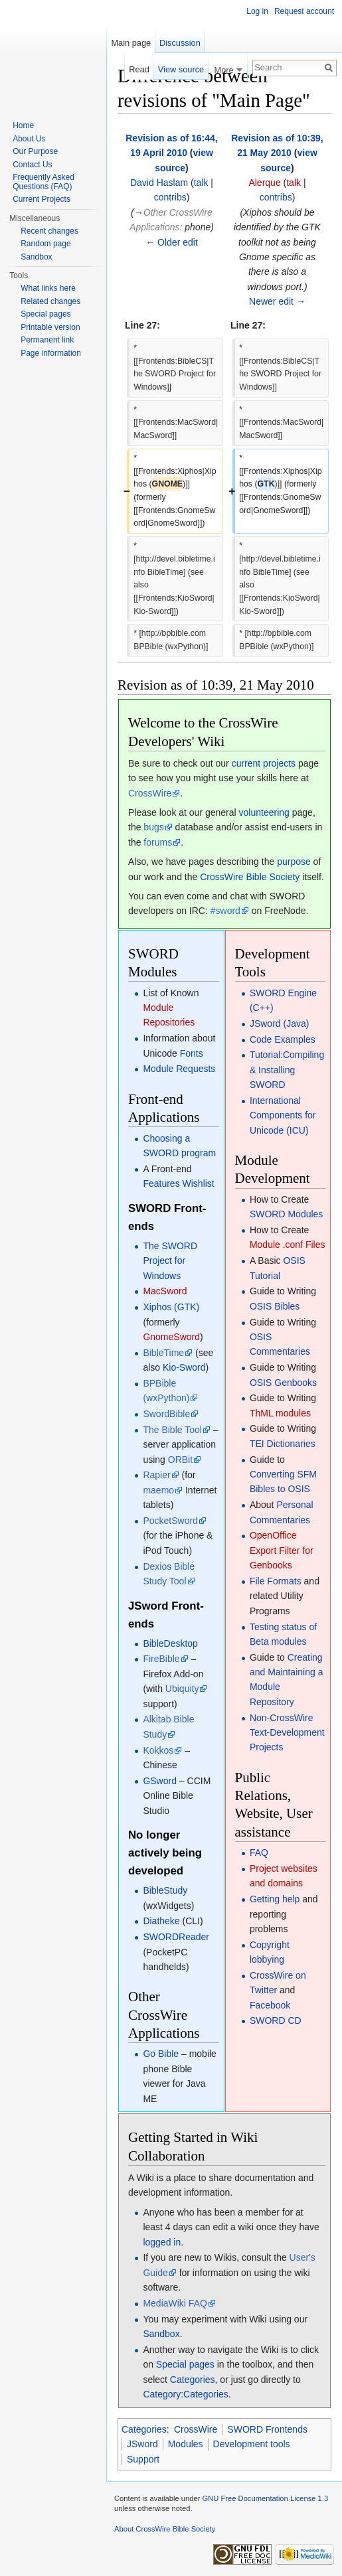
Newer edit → (277, 301)
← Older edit (171, 242)
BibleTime (163, 1352)
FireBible (161, 1658)
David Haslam (159, 182)
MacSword (165, 1291)
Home (23, 125)
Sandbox (161, 2333)
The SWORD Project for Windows (170, 1261)
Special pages (185, 2364)
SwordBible (166, 1413)
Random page (45, 243)
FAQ (259, 1852)
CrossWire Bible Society (249, 876)
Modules (185, 2444)
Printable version (50, 327)
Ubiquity (182, 1688)
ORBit (180, 1459)
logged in (162, 2242)
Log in (257, 11)
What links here (48, 288)
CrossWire (149, 793)
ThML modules (280, 1413)
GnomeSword (171, 1336)
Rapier (156, 1475)
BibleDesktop (170, 1643)
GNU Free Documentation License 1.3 (265, 2498)
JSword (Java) (279, 1023)
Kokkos (158, 1750)
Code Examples (282, 1039)
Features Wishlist (178, 1183)
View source (181, 69)
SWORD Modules (286, 1214)
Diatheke (161, 1921)
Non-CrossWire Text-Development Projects (287, 1732)
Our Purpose (35, 151)
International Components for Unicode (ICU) (283, 1115)
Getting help (275, 1899)
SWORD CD (275, 2020)
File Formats (275, 1581)
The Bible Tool (172, 1429)
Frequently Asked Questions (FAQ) (43, 182)
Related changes (50, 301)
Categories (192, 2379)
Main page (131, 43)
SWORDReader (176, 1937)
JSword (142, 2444)
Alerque (264, 182)
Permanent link (47, 339)
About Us (29, 138)
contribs (170, 197)
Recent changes (49, 231)
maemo (158, 1490)
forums (157, 842)
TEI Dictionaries (282, 1443)
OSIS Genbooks (283, 1382)
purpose (294, 861)
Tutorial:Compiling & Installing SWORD (287, 1069)
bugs (153, 827)
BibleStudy (165, 1890)
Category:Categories (185, 2394)
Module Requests (179, 1068)
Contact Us (32, 164)
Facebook (270, 2005)
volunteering (264, 812)
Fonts (191, 1053)
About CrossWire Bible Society (164, 2529)
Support (143, 2459)
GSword (160, 1781)
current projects (264, 763)
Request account (304, 11)
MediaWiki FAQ (175, 2303)
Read (139, 69)
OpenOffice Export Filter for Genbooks (281, 1550)
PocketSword (170, 1520)
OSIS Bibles (274, 1306)
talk (201, 182)
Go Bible (161, 2053)
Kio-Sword (184, 1367)
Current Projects (41, 199)
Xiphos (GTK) (171, 1307)
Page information (51, 353)
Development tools (251, 2444)
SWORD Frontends (267, 2429)
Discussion (180, 43)
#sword (225, 910)
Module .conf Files (287, 1244)
